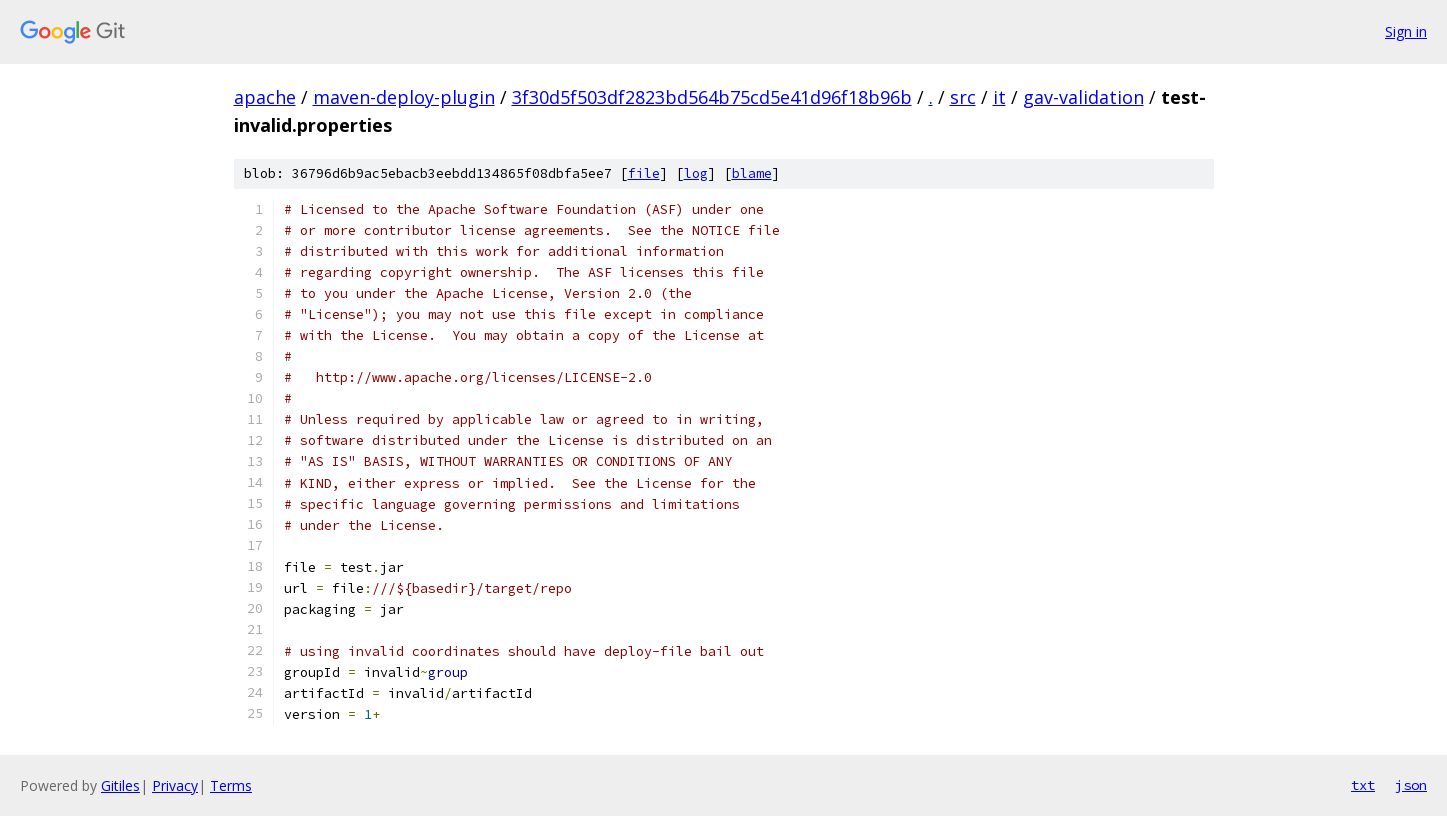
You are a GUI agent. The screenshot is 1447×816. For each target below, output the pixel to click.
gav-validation (1083, 97)
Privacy (175, 785)
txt (1363, 785)
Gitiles (120, 785)
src (963, 97)
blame (752, 173)
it (999, 97)
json (1411, 785)
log (696, 173)
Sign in (1406, 31)
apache (265, 97)
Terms (231, 785)
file (644, 173)
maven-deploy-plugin (404, 97)
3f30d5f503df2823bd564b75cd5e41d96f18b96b (712, 97)
